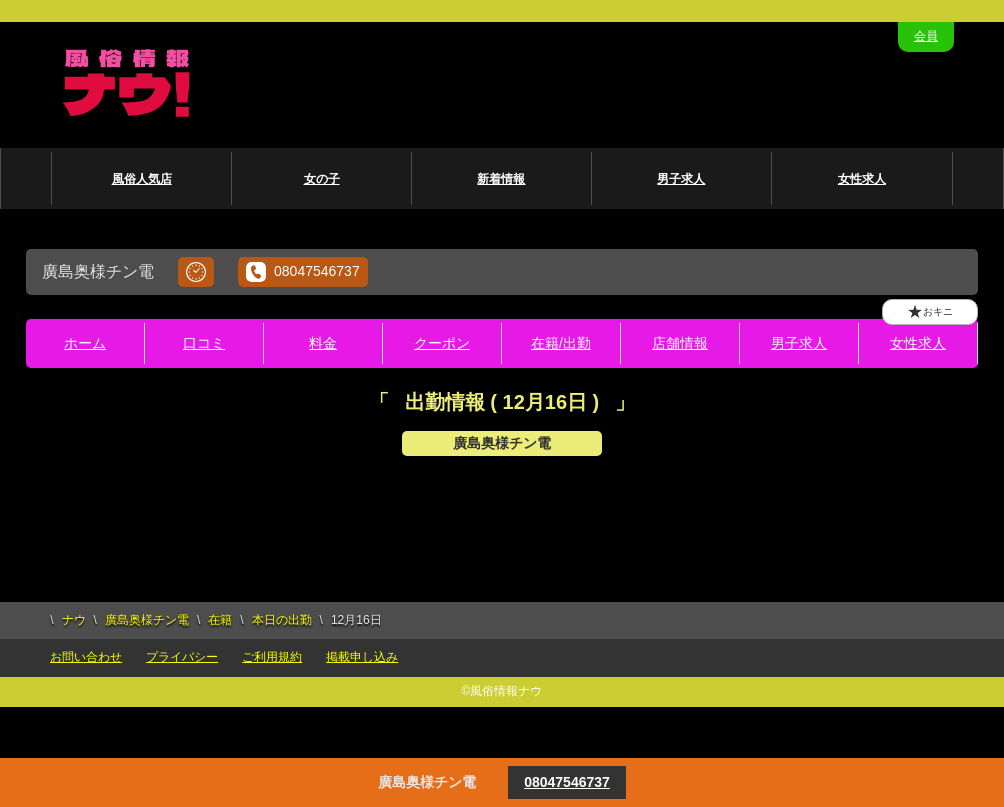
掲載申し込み (362, 657)
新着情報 (501, 179)
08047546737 (303, 272)
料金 (323, 343)
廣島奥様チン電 (147, 620)
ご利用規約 (272, 657)
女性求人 (862, 179)
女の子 (322, 179)
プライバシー (182, 657)
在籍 (220, 620)
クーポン (442, 343)
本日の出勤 (282, 620)
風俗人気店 (142, 179)
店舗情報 (680, 343)
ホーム (85, 343)
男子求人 (681, 179)
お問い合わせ (86, 657)
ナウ (74, 620)
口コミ (204, 343)
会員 (926, 36)
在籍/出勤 (561, 343)
